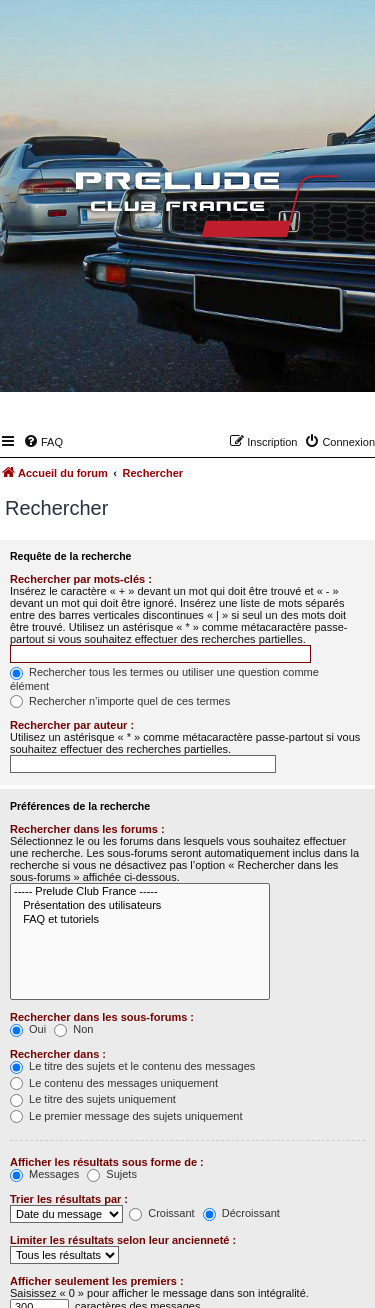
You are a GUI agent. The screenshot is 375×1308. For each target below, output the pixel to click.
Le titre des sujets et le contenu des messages (132, 1066)
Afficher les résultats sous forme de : (107, 1162)
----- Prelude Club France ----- (140, 892)
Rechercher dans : (58, 1054)
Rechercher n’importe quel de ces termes (120, 701)
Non (73, 1029)
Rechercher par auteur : (72, 725)
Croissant (162, 1213)
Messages (44, 1174)
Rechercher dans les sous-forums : (102, 1017)
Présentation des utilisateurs (140, 906)
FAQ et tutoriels (140, 920)
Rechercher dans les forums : (87, 829)
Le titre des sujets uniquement (93, 1099)
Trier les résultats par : (69, 1199)
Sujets (112, 1174)
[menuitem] (43, 442)
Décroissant (241, 1213)
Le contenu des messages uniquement (114, 1083)
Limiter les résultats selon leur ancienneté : (123, 1240)
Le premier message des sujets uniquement (126, 1116)
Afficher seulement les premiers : (97, 1281)
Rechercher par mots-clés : (81, 579)
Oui (28, 1029)
